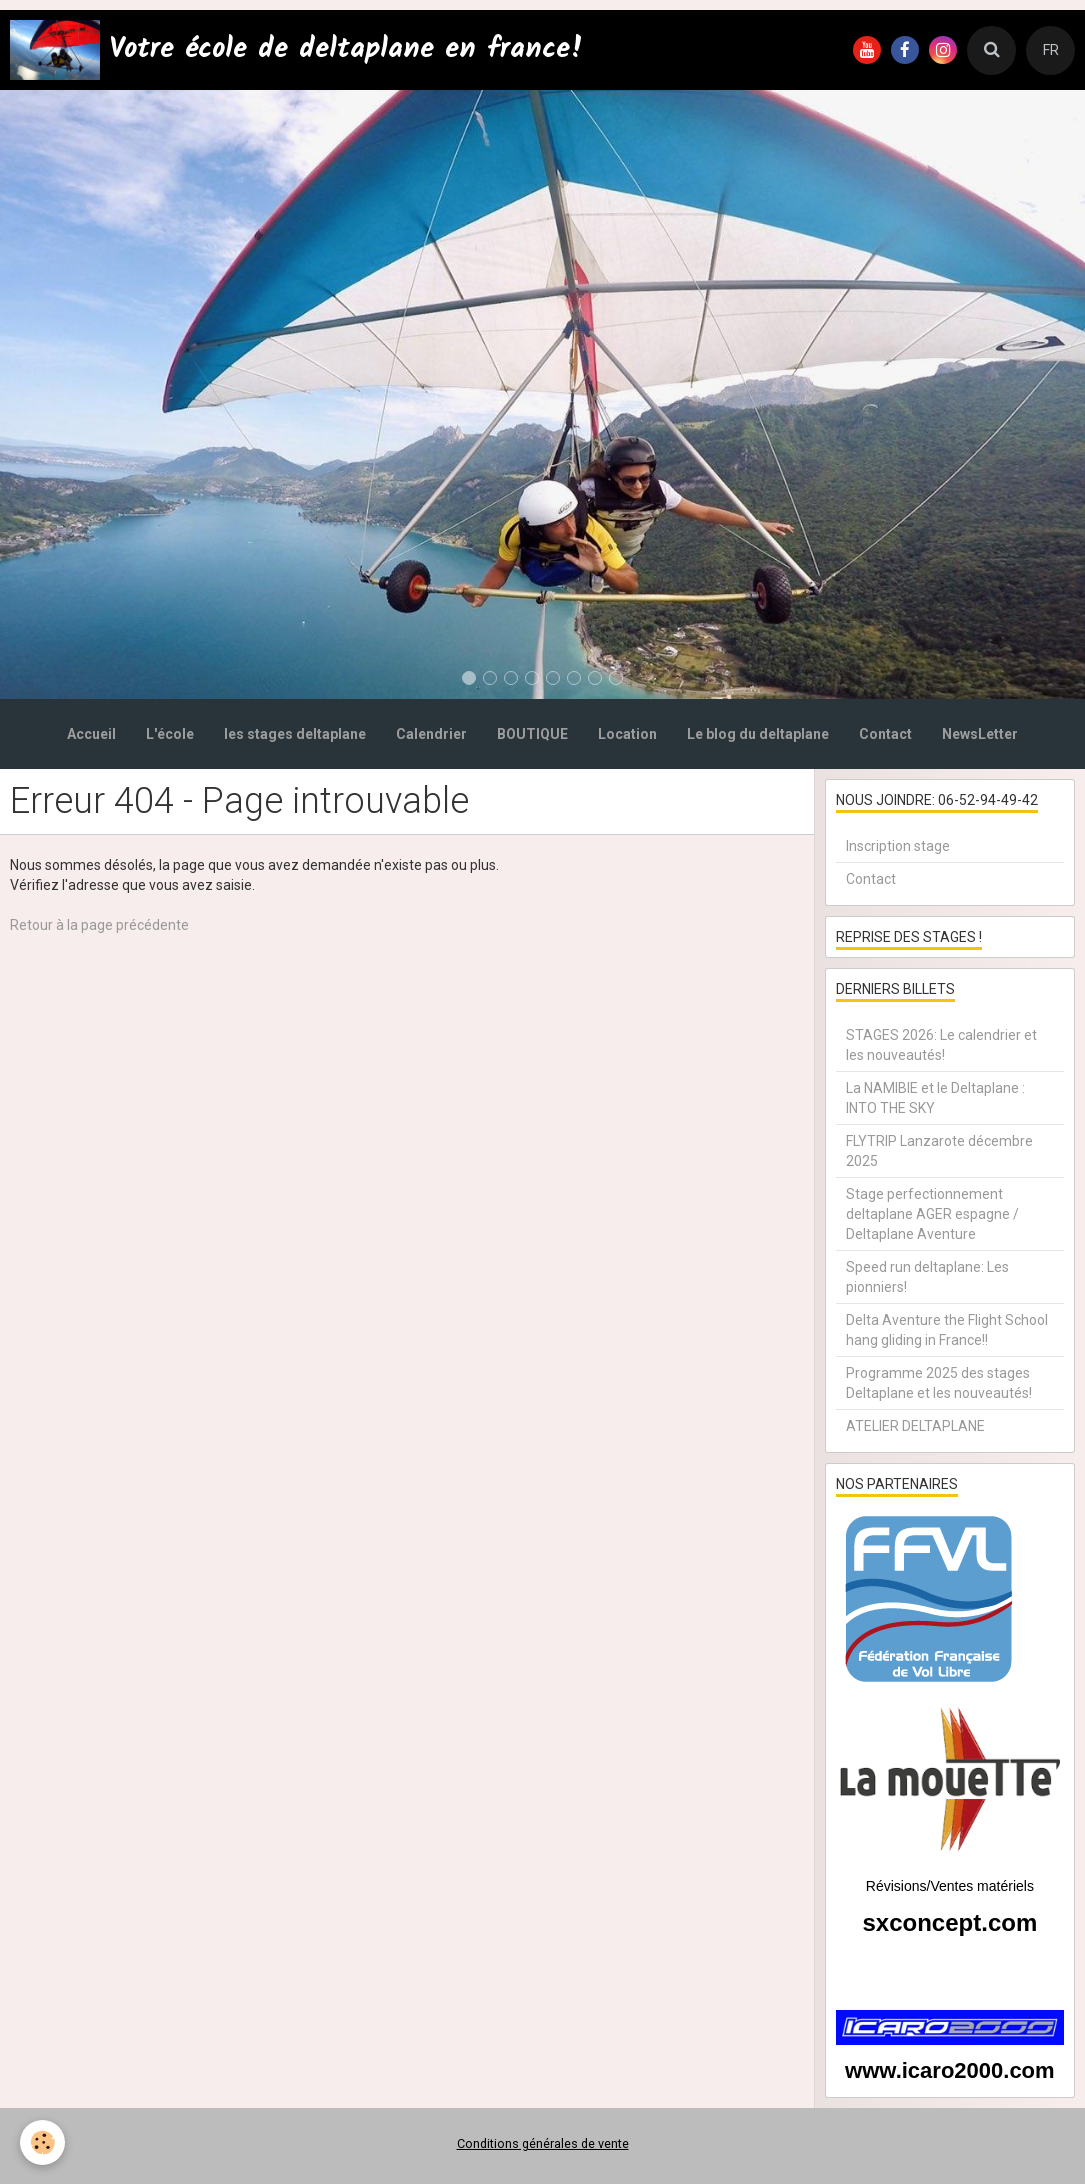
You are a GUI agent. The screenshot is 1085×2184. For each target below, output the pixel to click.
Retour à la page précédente (99, 925)
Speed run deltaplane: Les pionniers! (927, 1277)
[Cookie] (42, 2142)
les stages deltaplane (295, 734)
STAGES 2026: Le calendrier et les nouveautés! (941, 1045)
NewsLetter (980, 734)
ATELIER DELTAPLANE (915, 1426)
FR (1051, 50)
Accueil (91, 734)
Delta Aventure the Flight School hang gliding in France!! (947, 1330)
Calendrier (431, 734)
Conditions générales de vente (543, 2143)
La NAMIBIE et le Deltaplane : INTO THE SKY (935, 1098)
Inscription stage (898, 846)
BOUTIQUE (532, 734)
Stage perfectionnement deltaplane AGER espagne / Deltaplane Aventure (932, 1214)
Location (627, 734)
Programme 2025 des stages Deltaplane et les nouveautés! (939, 1383)
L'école (170, 734)
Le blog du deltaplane (758, 734)
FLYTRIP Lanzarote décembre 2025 (939, 1151)
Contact (885, 734)
